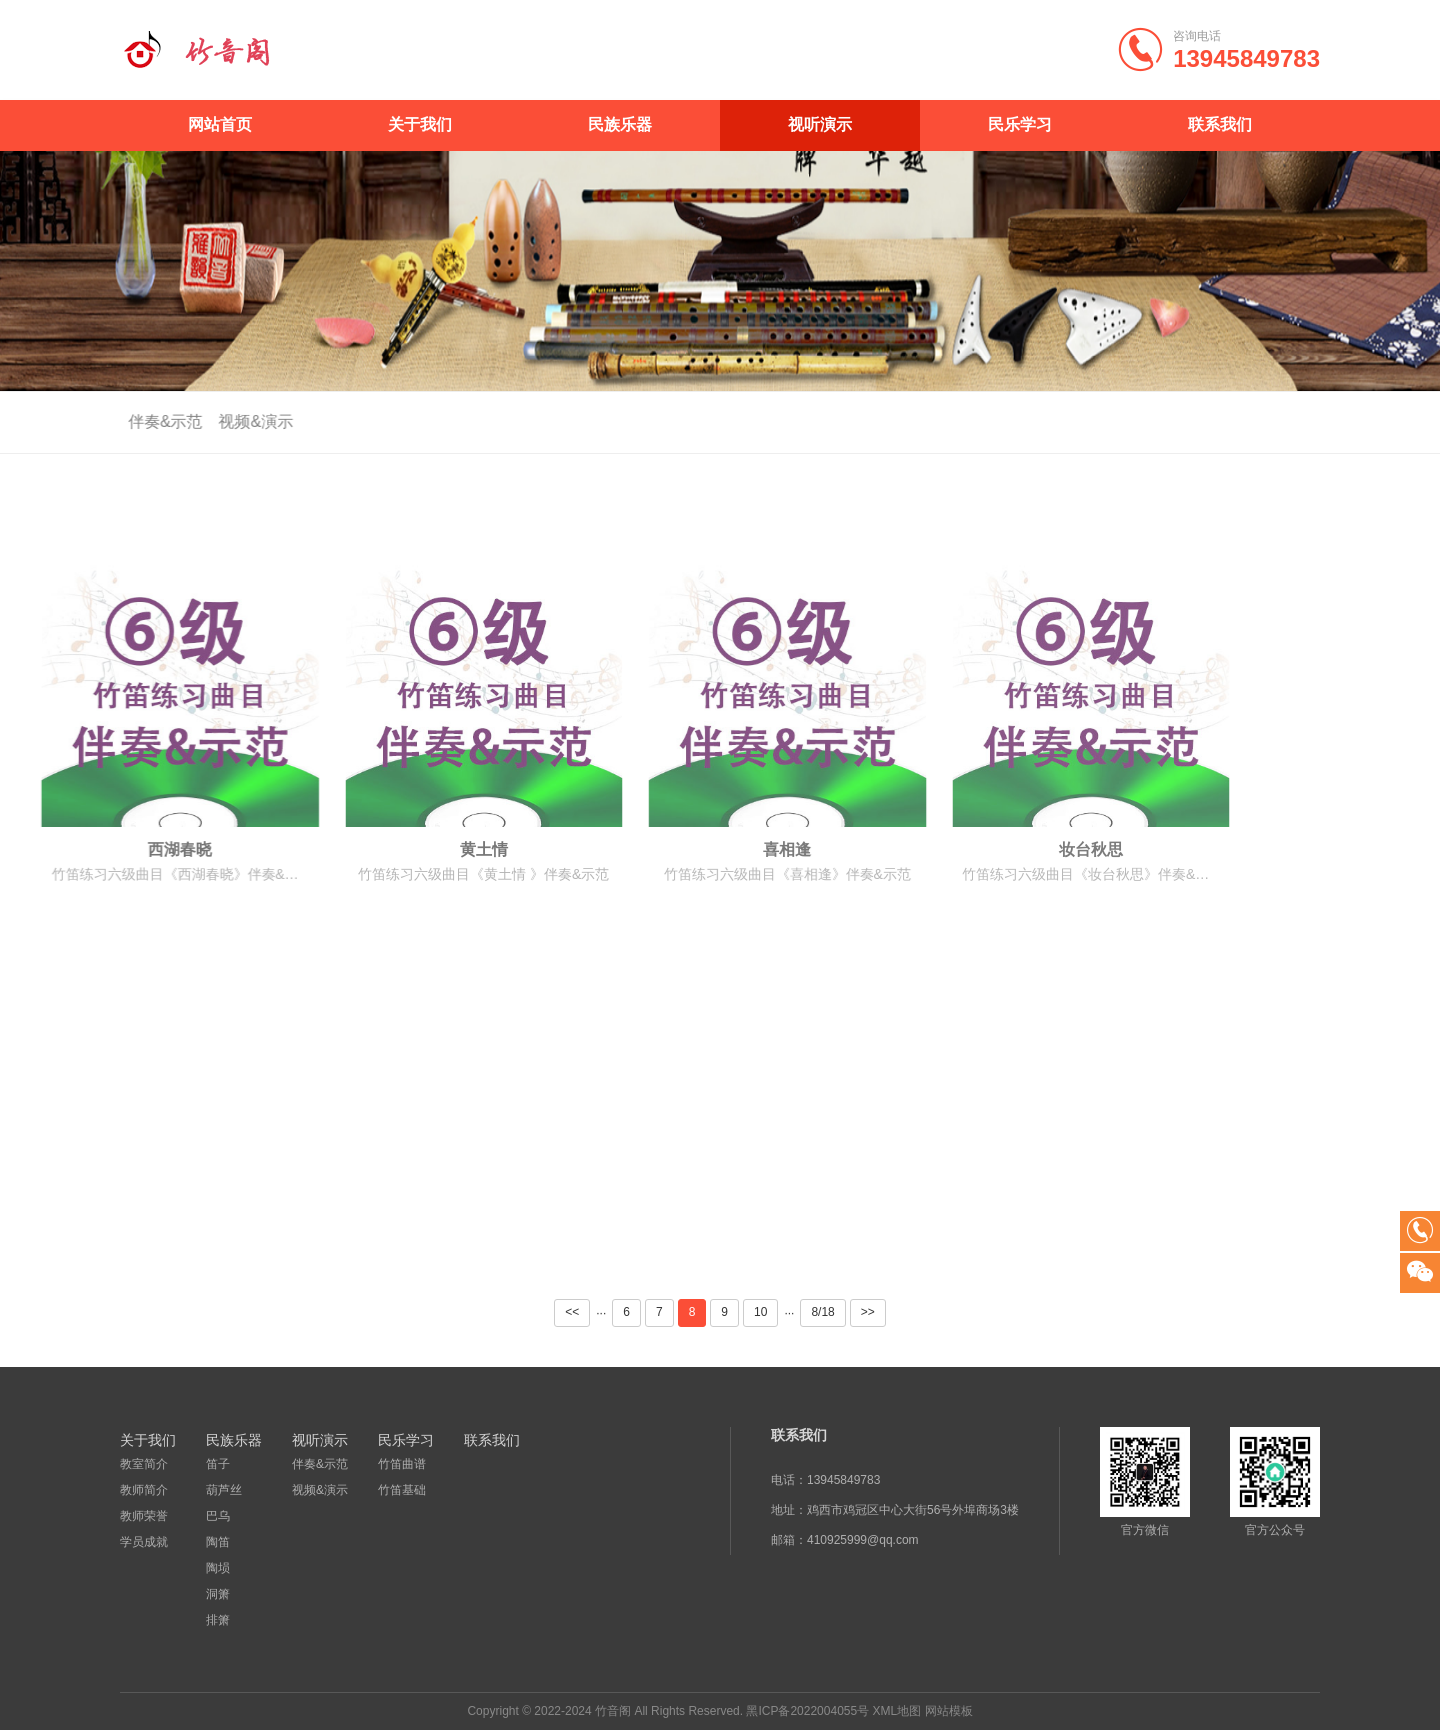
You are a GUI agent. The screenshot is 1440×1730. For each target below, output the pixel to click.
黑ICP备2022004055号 (807, 1711)
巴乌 (218, 1516)
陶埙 (218, 1568)
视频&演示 (244, 421)
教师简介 (144, 1490)
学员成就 (144, 1542)
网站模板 (949, 1711)
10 (760, 1312)
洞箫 (218, 1594)
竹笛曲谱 (402, 1464)
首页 (1290, 423)
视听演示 (820, 124)
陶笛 (218, 1542)
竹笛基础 (402, 1490)
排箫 (218, 1620)
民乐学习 (1020, 124)
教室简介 (144, 1464)
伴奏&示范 (153, 421)
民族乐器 (620, 124)
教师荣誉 (144, 1516)
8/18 (822, 1312)
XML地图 (897, 1711)
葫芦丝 (224, 1490)
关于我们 (420, 124)
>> (868, 1312)
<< (572, 1312)
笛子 (218, 1464)
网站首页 (220, 124)
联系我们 (1220, 124)
